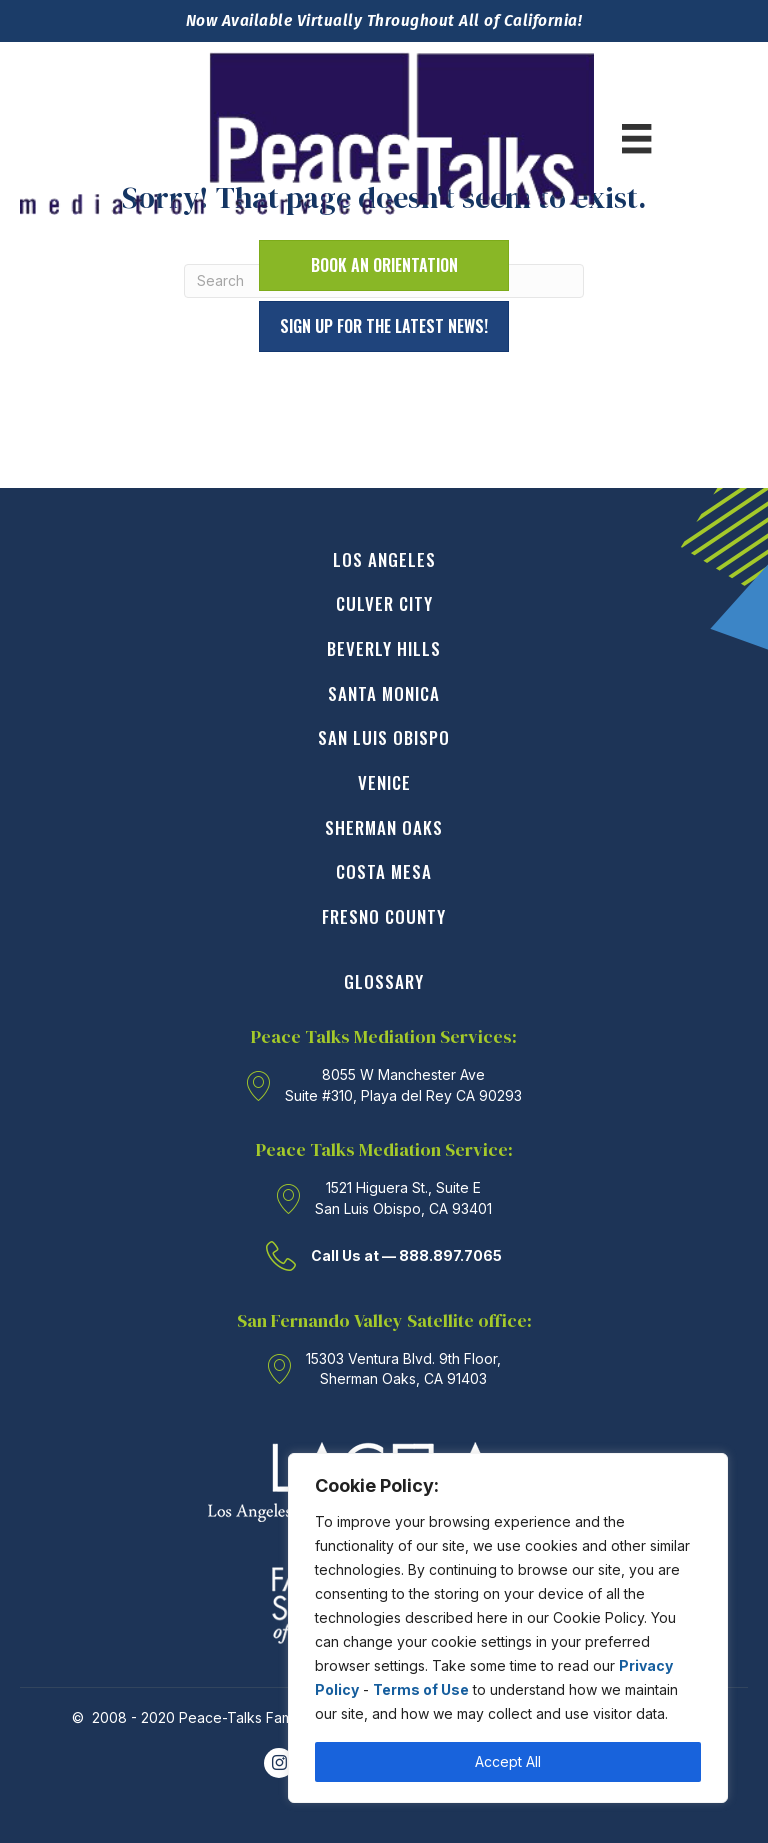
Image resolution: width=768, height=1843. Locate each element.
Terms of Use (421, 1689)
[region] (508, 1628)
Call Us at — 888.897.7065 (406, 1255)
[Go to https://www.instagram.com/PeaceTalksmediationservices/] (279, 1763)
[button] (384, 326)
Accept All (508, 1761)
